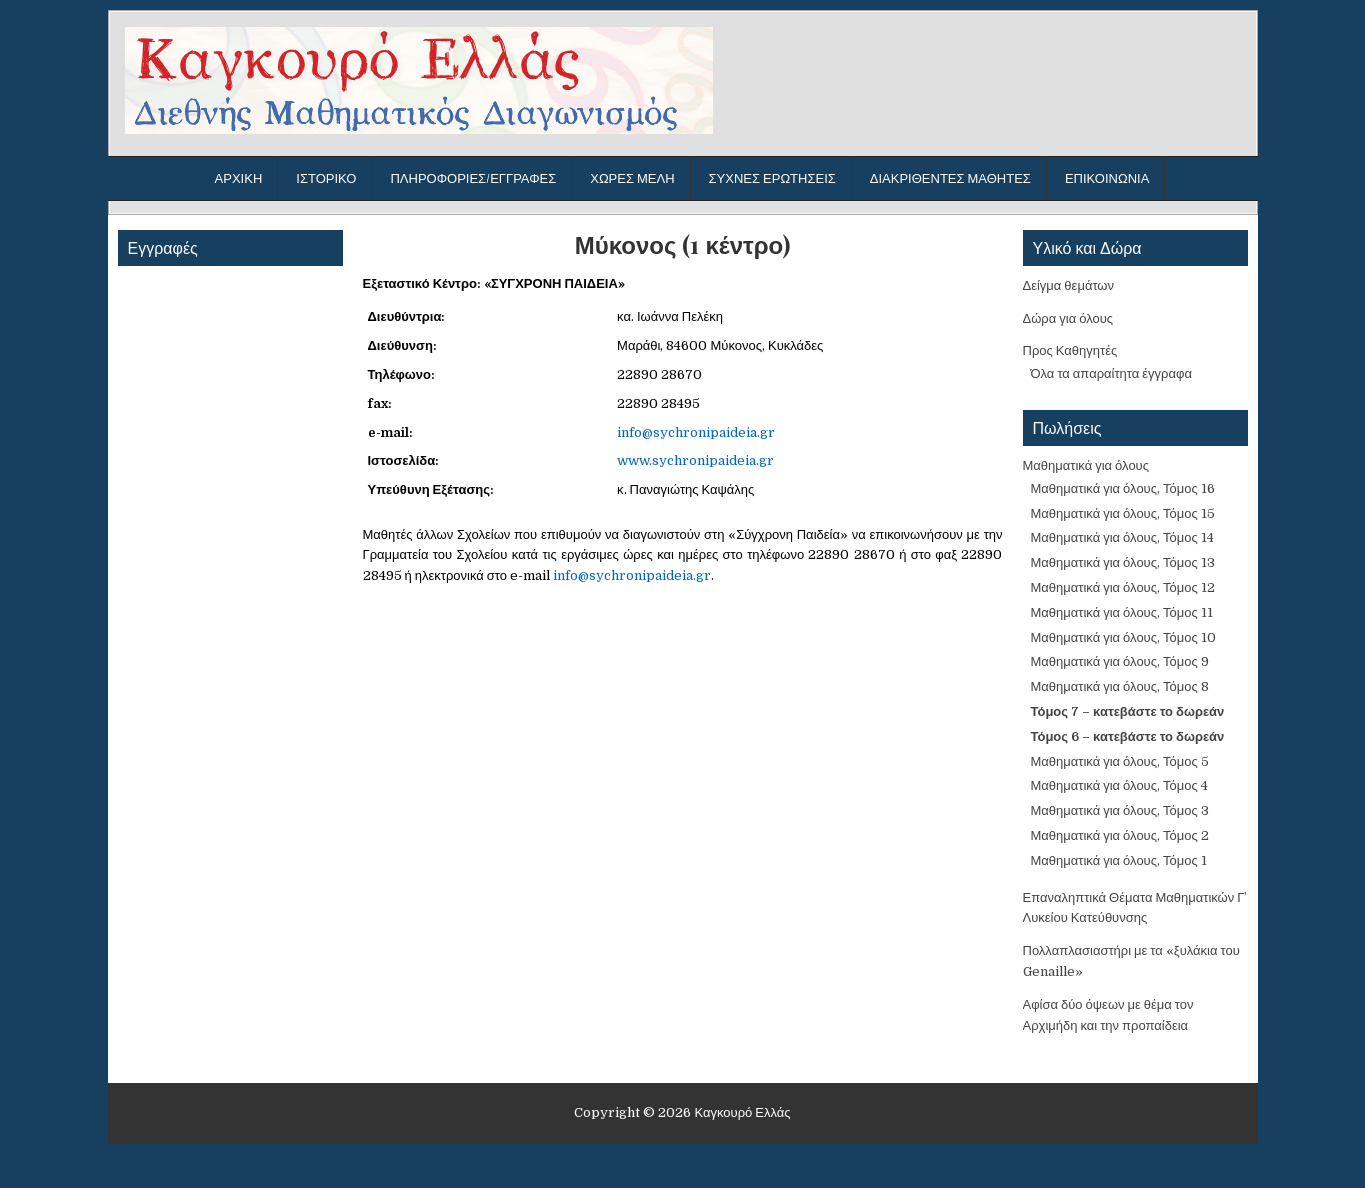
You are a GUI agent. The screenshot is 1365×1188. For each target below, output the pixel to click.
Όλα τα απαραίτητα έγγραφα (1111, 373)
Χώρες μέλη (632, 178)
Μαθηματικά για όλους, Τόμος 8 (1120, 686)
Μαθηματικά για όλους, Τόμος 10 (1123, 637)
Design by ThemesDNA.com (682, 1163)
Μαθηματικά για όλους (1086, 465)
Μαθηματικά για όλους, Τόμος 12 (1123, 587)
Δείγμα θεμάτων (1069, 285)
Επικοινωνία (1107, 178)
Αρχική (239, 178)
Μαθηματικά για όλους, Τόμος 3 (1120, 810)
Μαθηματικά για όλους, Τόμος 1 (1119, 860)
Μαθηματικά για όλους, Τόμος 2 (1120, 835)
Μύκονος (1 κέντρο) (682, 244)
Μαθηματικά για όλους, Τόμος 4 (1119, 785)
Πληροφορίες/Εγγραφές (473, 178)
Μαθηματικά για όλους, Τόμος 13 (1123, 562)
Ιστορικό (326, 178)
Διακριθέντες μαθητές (950, 178)
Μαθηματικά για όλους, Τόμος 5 (1120, 761)
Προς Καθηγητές (1070, 350)
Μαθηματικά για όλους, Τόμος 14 (1122, 537)
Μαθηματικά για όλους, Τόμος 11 (1122, 612)
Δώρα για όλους (1068, 318)
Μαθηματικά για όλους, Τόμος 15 (1123, 513)
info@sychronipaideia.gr (696, 432)
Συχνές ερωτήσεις (772, 178)
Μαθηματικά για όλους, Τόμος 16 (1123, 488)
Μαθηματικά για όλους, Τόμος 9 (1120, 661)
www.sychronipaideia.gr (695, 460)
